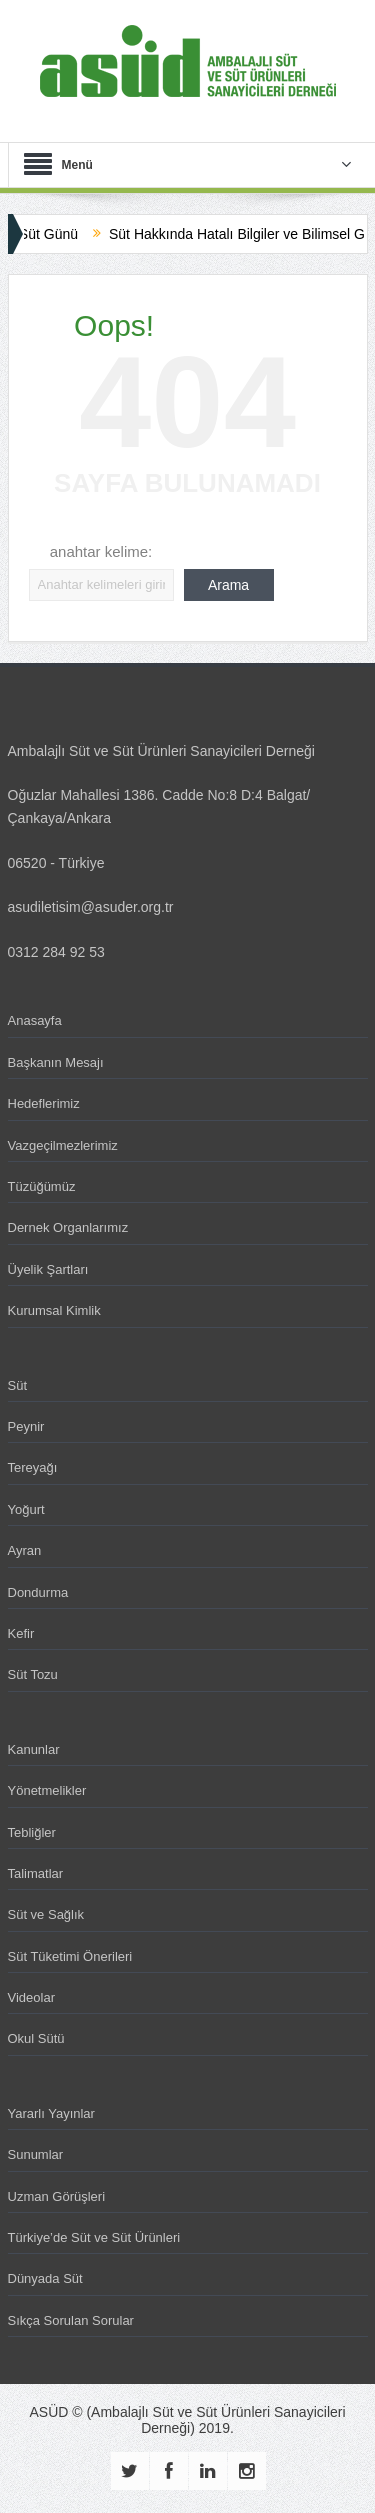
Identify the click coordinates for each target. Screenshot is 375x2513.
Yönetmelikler (47, 1790)
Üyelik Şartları (48, 1269)
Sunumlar (36, 2154)
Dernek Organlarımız (68, 1227)
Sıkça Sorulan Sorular (71, 2320)
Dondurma (38, 1592)
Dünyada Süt (45, 2278)
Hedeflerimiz (44, 1103)
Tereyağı (33, 1467)
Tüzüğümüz (42, 1186)
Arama (228, 585)
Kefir (21, 1633)
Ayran (25, 1550)
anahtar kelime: (101, 551)
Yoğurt (26, 1509)
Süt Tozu (33, 1674)
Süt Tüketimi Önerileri (70, 1956)
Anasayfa (35, 1020)
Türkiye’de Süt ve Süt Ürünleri (94, 2237)
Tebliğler (32, 1832)
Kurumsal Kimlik (54, 1310)
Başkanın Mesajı (56, 1062)
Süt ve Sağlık (46, 1914)
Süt (18, 1385)
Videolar (31, 1997)
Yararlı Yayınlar (51, 2113)
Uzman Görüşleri (57, 2196)
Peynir (26, 1426)
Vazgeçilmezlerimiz (63, 1145)
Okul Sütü (36, 2038)
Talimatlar (36, 1873)
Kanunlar (34, 1749)
